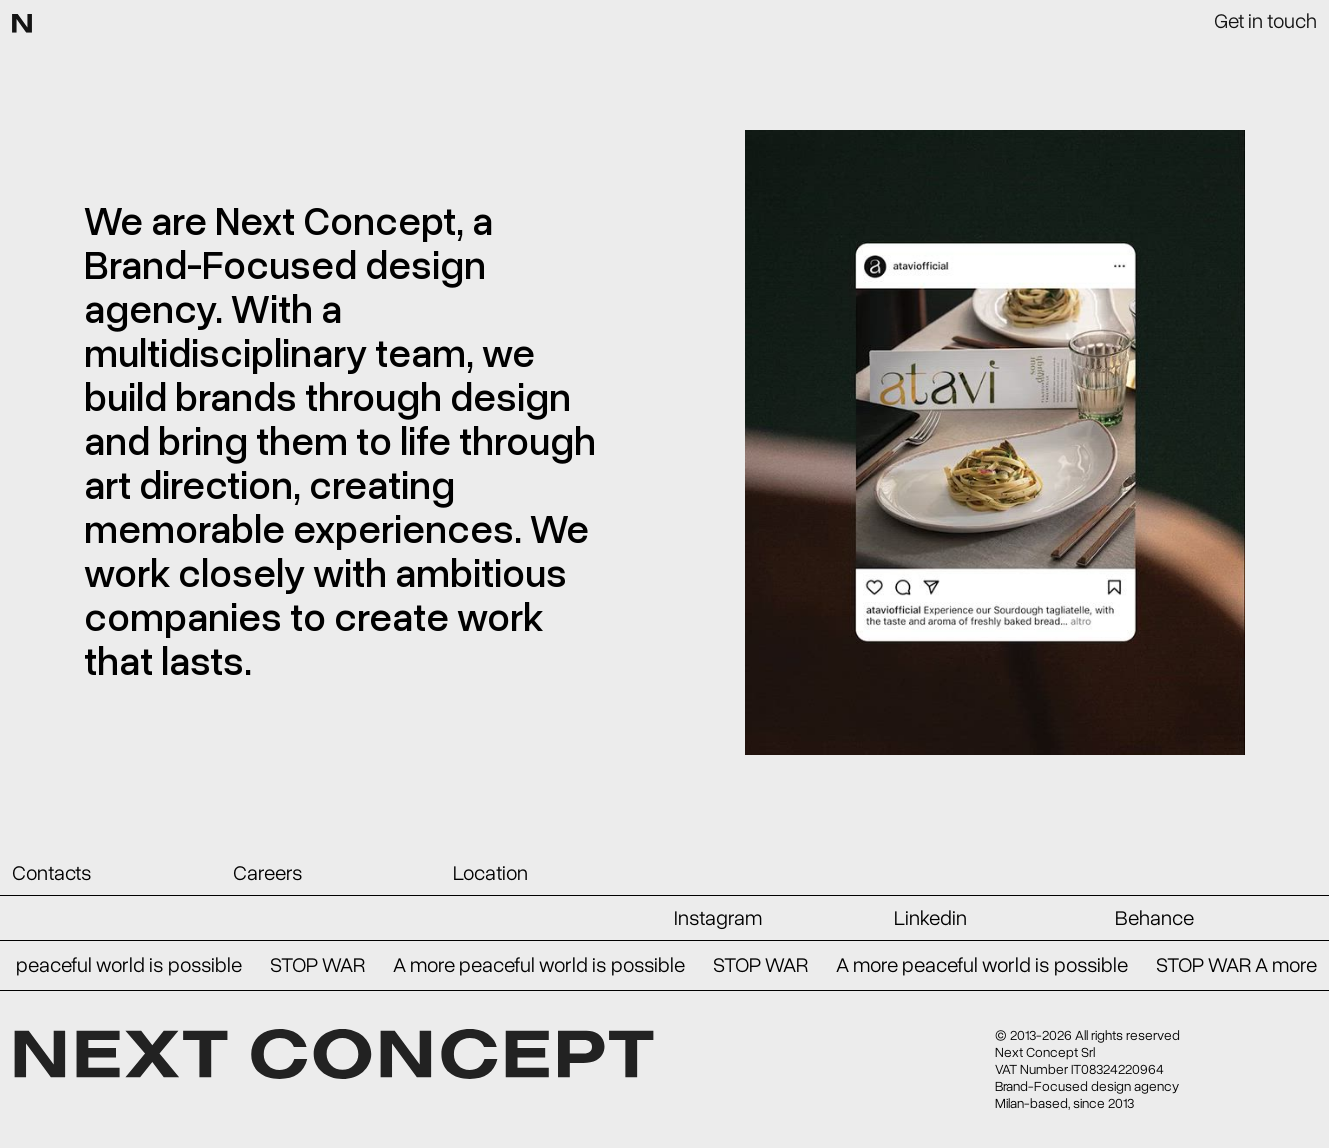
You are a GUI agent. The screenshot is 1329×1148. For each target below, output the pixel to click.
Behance (1154, 918)
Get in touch (1265, 19)
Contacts (51, 873)
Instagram (718, 918)
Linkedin (930, 918)
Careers (267, 873)
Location (490, 873)
